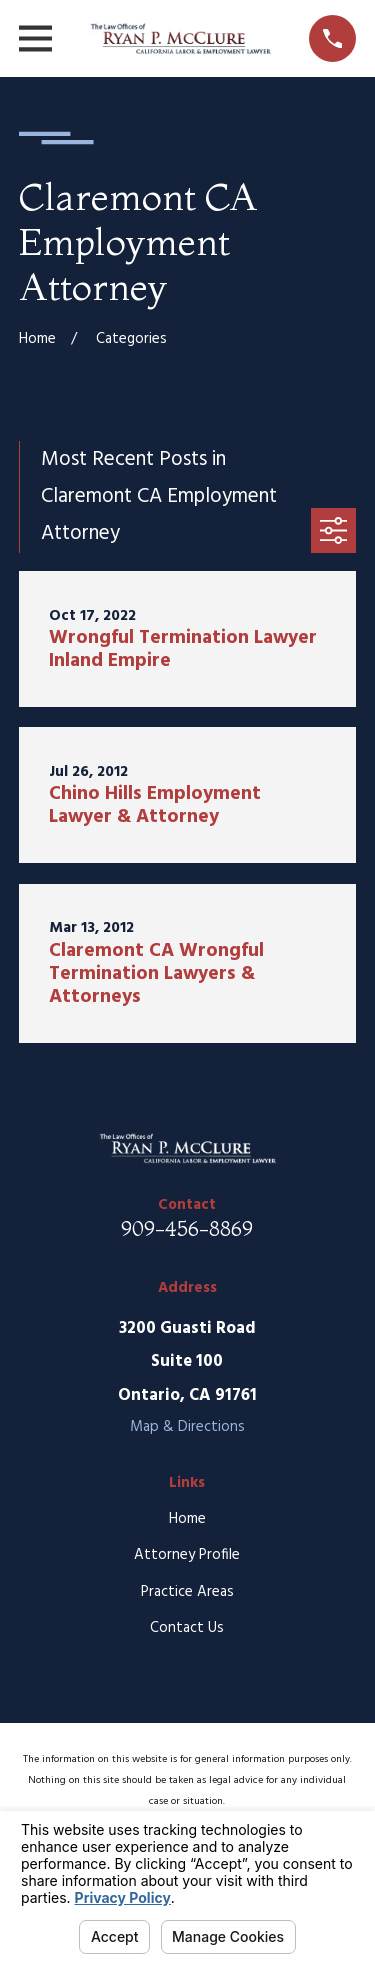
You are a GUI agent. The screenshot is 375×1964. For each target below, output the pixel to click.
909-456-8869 (187, 1228)
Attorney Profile (187, 1555)
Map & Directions (187, 1427)
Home (187, 1519)
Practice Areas (187, 1592)
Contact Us (187, 1628)
